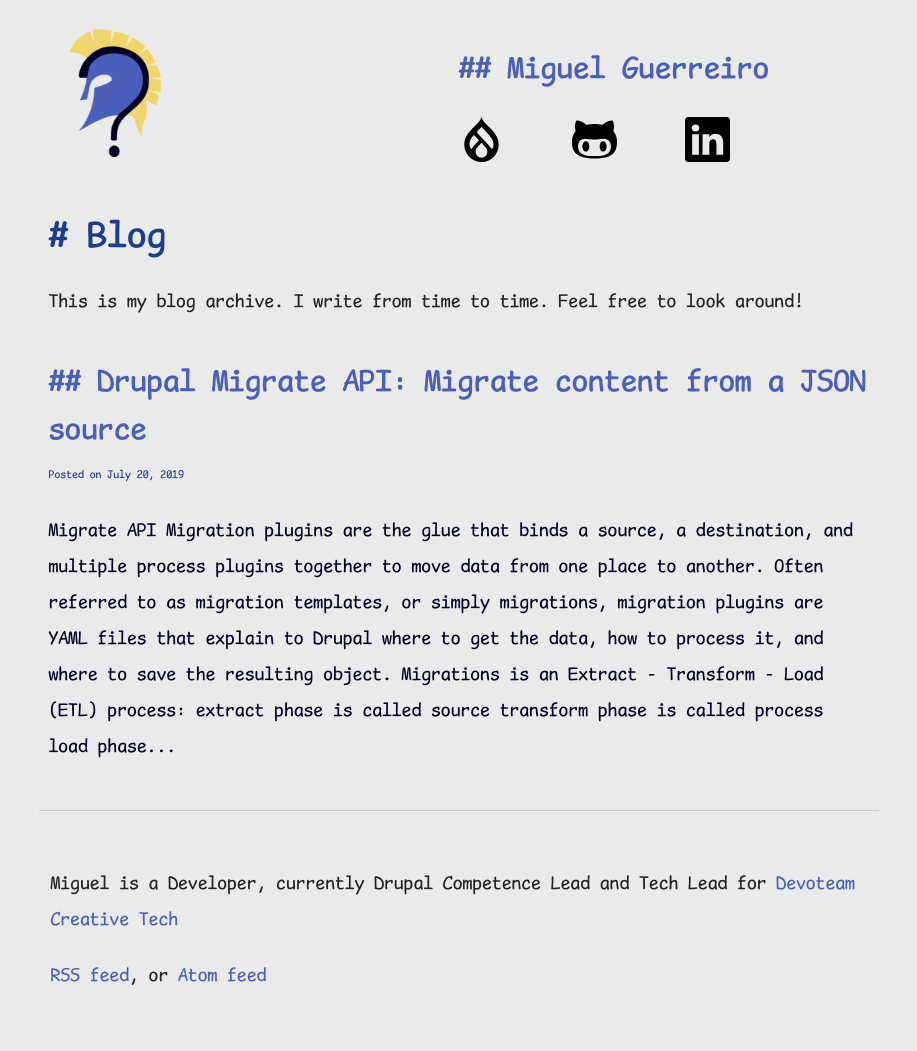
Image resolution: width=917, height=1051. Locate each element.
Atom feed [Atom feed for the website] (222, 977)
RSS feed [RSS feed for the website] (90, 977)
